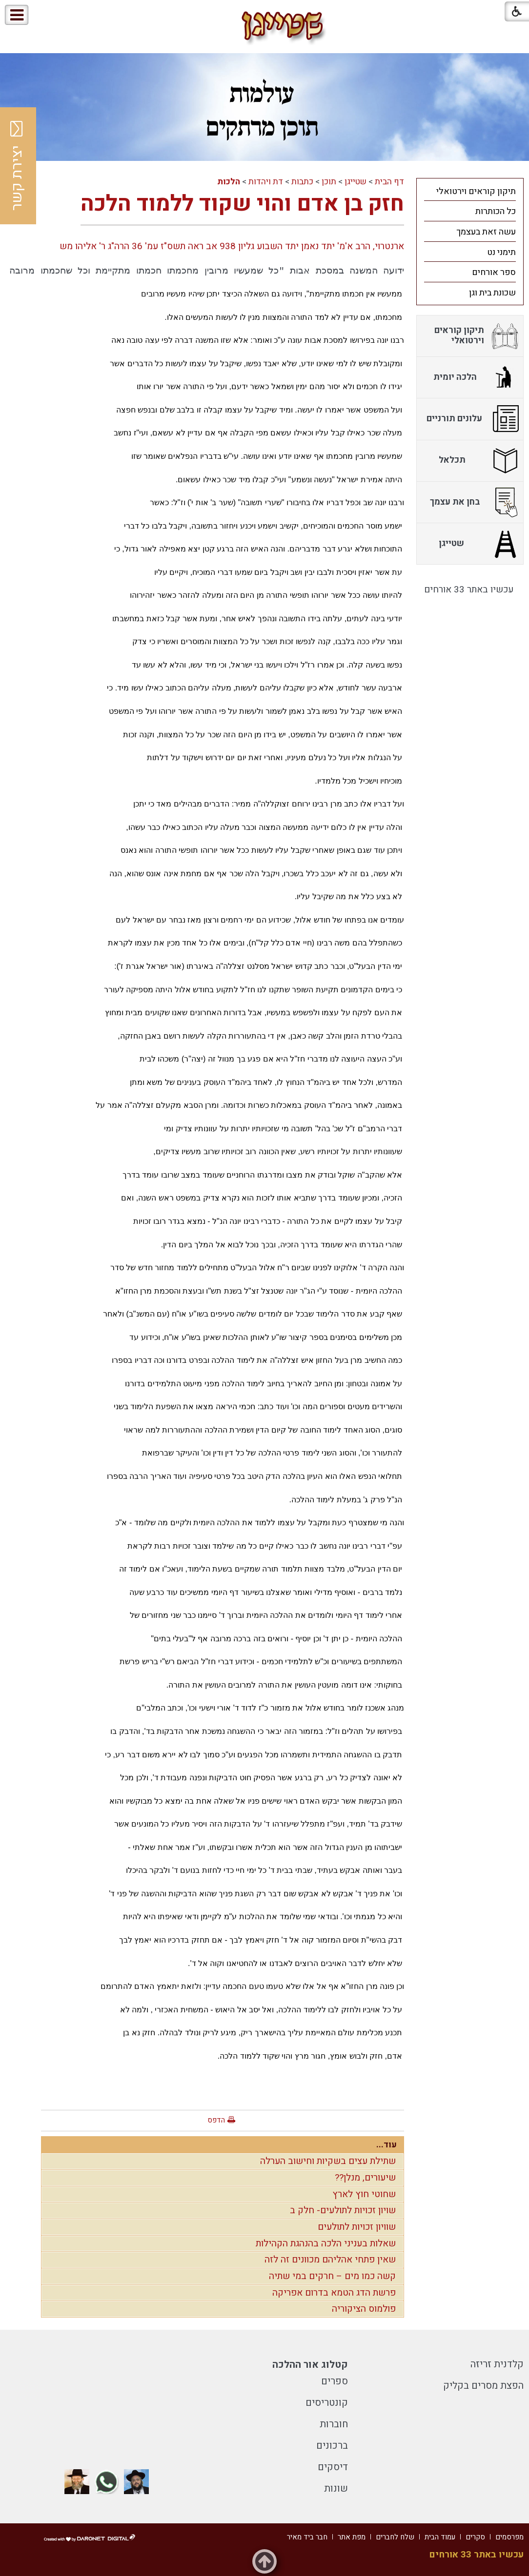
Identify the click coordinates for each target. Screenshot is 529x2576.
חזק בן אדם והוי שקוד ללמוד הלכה (242, 204)
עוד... (386, 2145)
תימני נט (501, 252)
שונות (336, 2488)
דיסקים (333, 2467)
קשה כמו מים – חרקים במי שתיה (332, 2276)
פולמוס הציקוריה (364, 2309)
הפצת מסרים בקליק (483, 2386)
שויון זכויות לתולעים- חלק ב (343, 2210)
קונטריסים (326, 2403)
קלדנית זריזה (497, 2364)
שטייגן (355, 182)
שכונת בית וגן (492, 292)
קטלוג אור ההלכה (310, 2365)
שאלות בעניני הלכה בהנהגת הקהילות (326, 2243)
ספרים (334, 2381)
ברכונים (332, 2445)
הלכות (228, 182)
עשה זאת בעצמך (486, 231)
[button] (48, 15)
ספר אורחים (494, 272)
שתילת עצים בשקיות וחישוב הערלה (328, 2161)
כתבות (302, 182)
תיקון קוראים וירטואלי (476, 191)
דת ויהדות (265, 182)
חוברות (334, 2424)
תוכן (329, 182)
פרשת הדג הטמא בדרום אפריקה (334, 2293)
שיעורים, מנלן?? (365, 2177)
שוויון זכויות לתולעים (357, 2227)
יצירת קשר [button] (17, 166)
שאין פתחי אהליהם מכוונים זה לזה (330, 2259)
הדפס (216, 2120)
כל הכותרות (495, 211)
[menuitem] (470, 191)
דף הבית (389, 182)
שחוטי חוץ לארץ (364, 2194)
